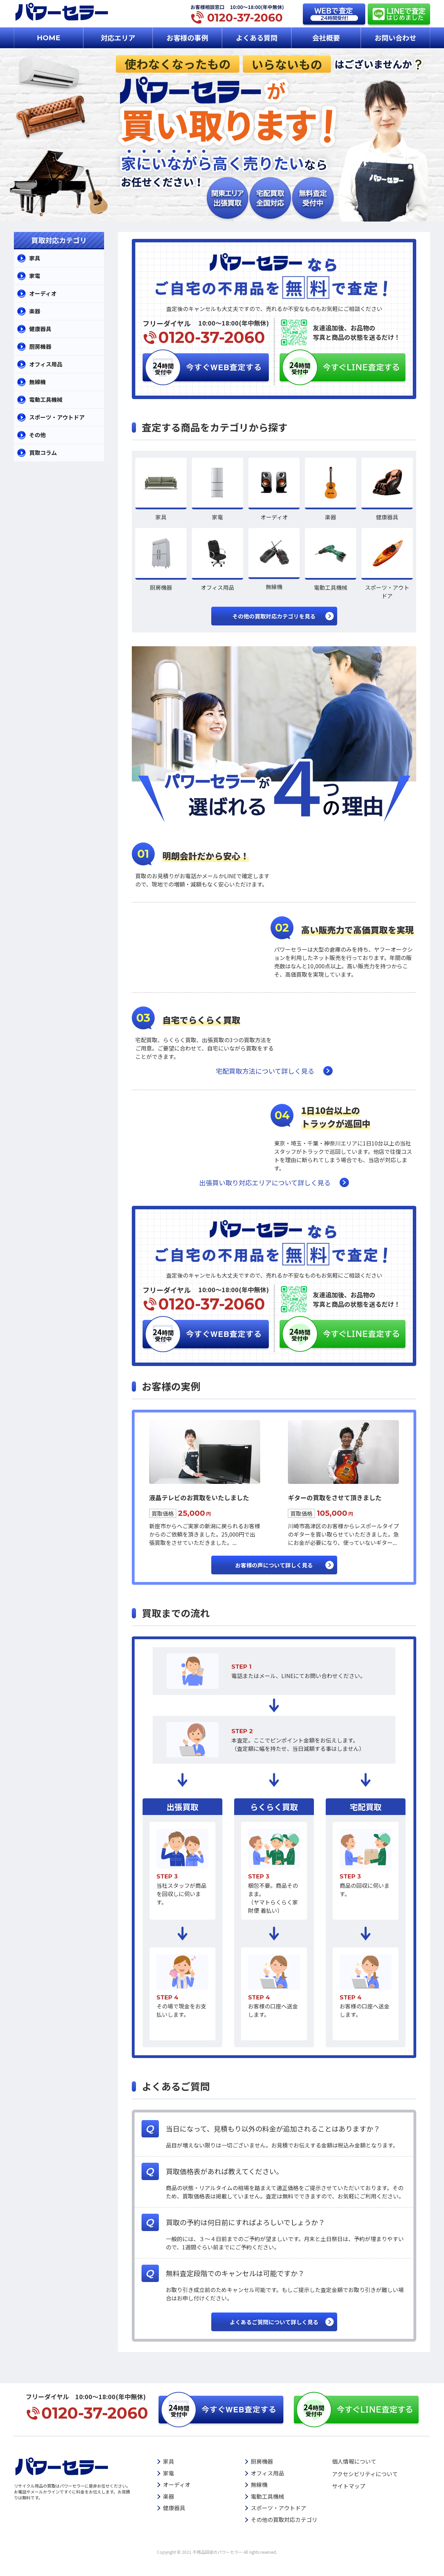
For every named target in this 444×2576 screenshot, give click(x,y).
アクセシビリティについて (365, 2474)
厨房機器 (40, 346)
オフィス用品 (45, 364)
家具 (34, 258)
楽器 (34, 311)
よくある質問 (257, 38)
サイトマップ (348, 2486)
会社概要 (326, 38)
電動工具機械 (45, 399)
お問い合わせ (395, 38)
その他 (37, 435)
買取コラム (43, 452)
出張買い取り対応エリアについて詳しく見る (265, 1182)
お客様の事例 (187, 38)
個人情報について (354, 2461)
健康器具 (40, 329)
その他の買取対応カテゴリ (284, 2519)
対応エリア (118, 38)
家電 (34, 275)
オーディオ (43, 293)
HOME (48, 38)
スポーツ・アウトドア (57, 417)
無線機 (37, 382)
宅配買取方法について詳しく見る (265, 1070)
